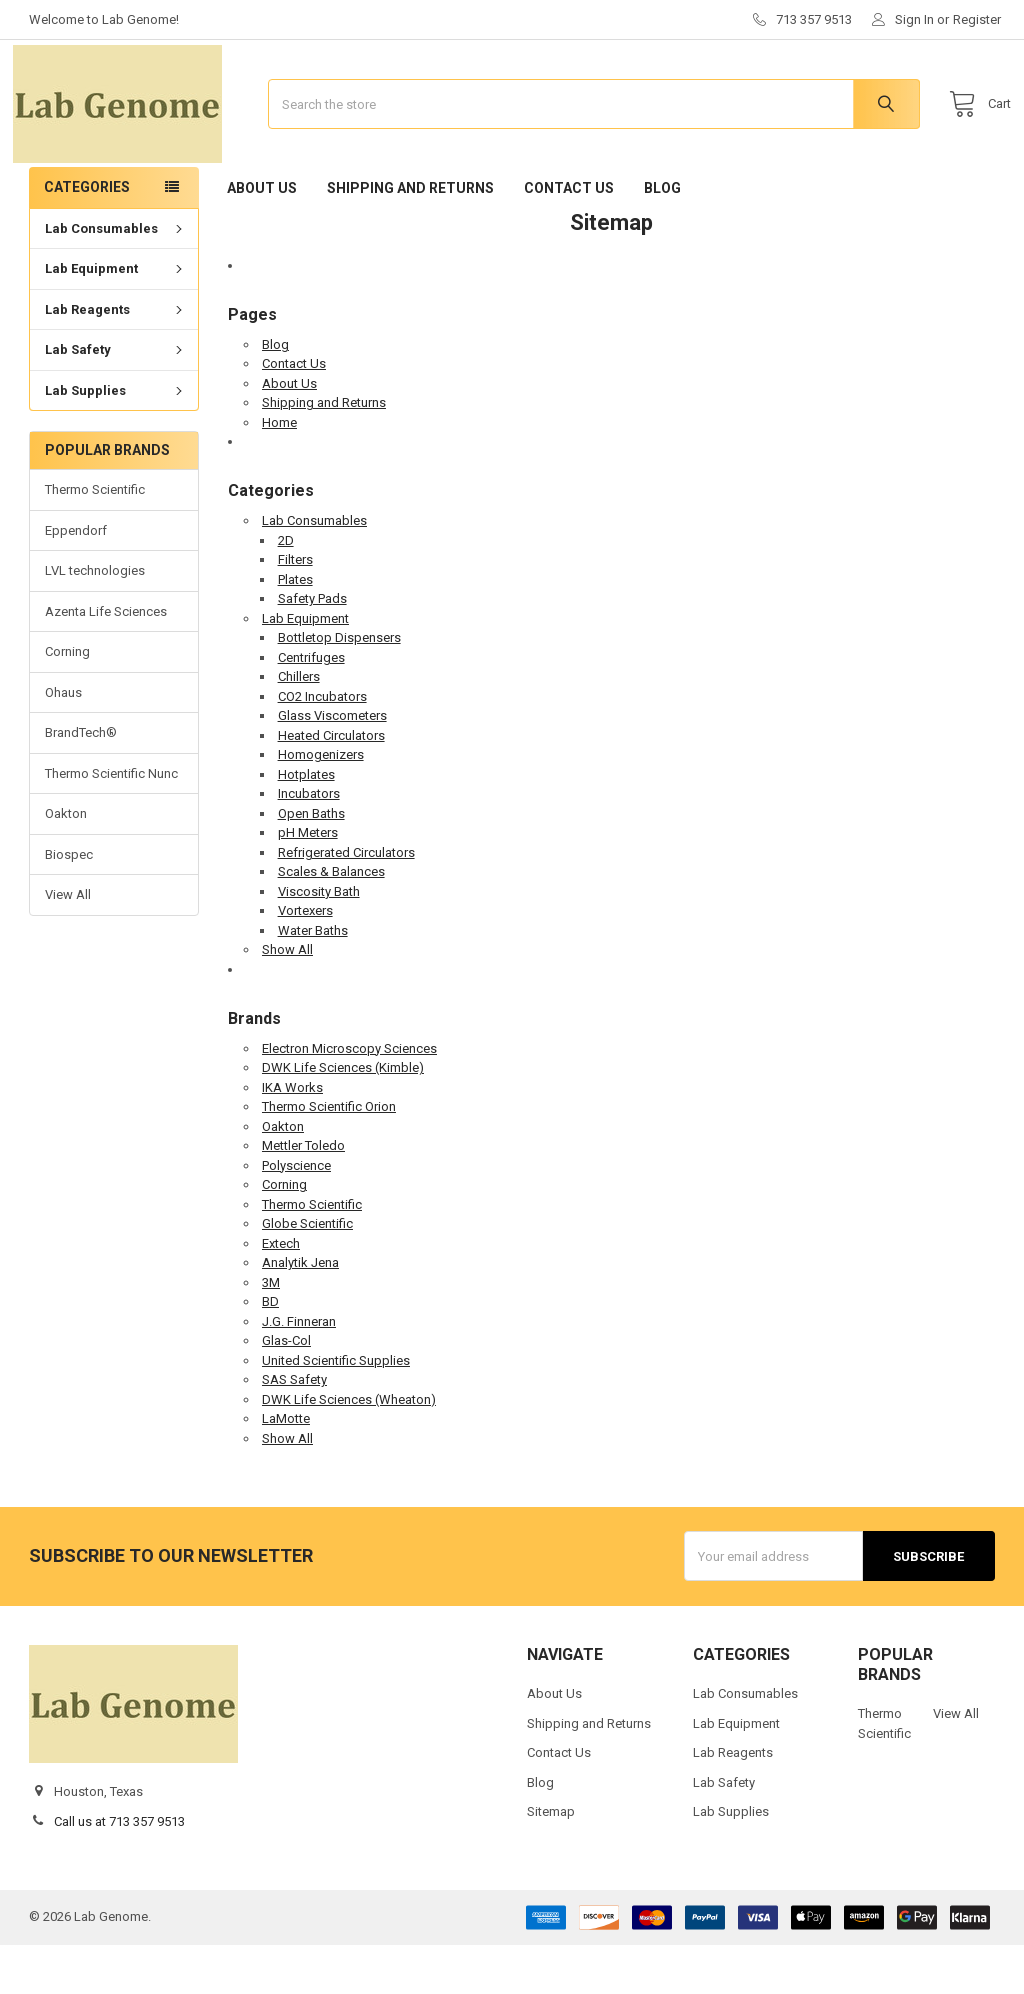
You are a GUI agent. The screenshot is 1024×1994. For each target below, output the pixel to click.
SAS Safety (294, 1429)
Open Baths (311, 862)
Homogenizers (321, 804)
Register (977, 19)
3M (271, 1331)
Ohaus (63, 742)
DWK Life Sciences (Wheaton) (349, 1448)
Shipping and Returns (410, 237)
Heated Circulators (331, 784)
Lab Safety (116, 399)
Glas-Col (286, 1390)
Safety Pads (312, 648)
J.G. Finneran (299, 1370)
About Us (262, 237)
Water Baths (313, 979)
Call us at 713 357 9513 (119, 1870)
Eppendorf (76, 580)
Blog (662, 237)
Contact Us (569, 237)
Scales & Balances (331, 921)
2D (286, 589)
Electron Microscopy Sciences (349, 1097)
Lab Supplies (116, 440)
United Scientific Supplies (336, 1409)
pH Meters (308, 882)
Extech (281, 1292)
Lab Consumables (116, 278)
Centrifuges (311, 706)
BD (270, 1351)
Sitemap (551, 1861)
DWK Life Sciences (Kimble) (343, 1117)
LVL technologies (95, 620)
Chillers (299, 726)
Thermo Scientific (95, 539)
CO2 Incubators (322, 745)
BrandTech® (81, 782)
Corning (67, 701)
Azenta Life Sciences (106, 661)
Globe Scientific (307, 1273)
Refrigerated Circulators (346, 901)
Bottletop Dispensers (339, 687)
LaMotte (286, 1468)
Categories (87, 237)
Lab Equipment (116, 318)
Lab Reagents (116, 359)
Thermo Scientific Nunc (111, 822)
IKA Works (292, 1136)
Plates (295, 628)
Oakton (66, 863)
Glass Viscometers (332, 765)
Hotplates (306, 823)
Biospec (69, 903)
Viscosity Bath (319, 940)
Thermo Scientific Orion (329, 1156)
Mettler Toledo (303, 1195)
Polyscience (296, 1214)
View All (68, 944)
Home (279, 471)
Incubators (309, 843)
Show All (287, 999)
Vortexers (305, 960)
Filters (295, 609)
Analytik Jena (300, 1312)
